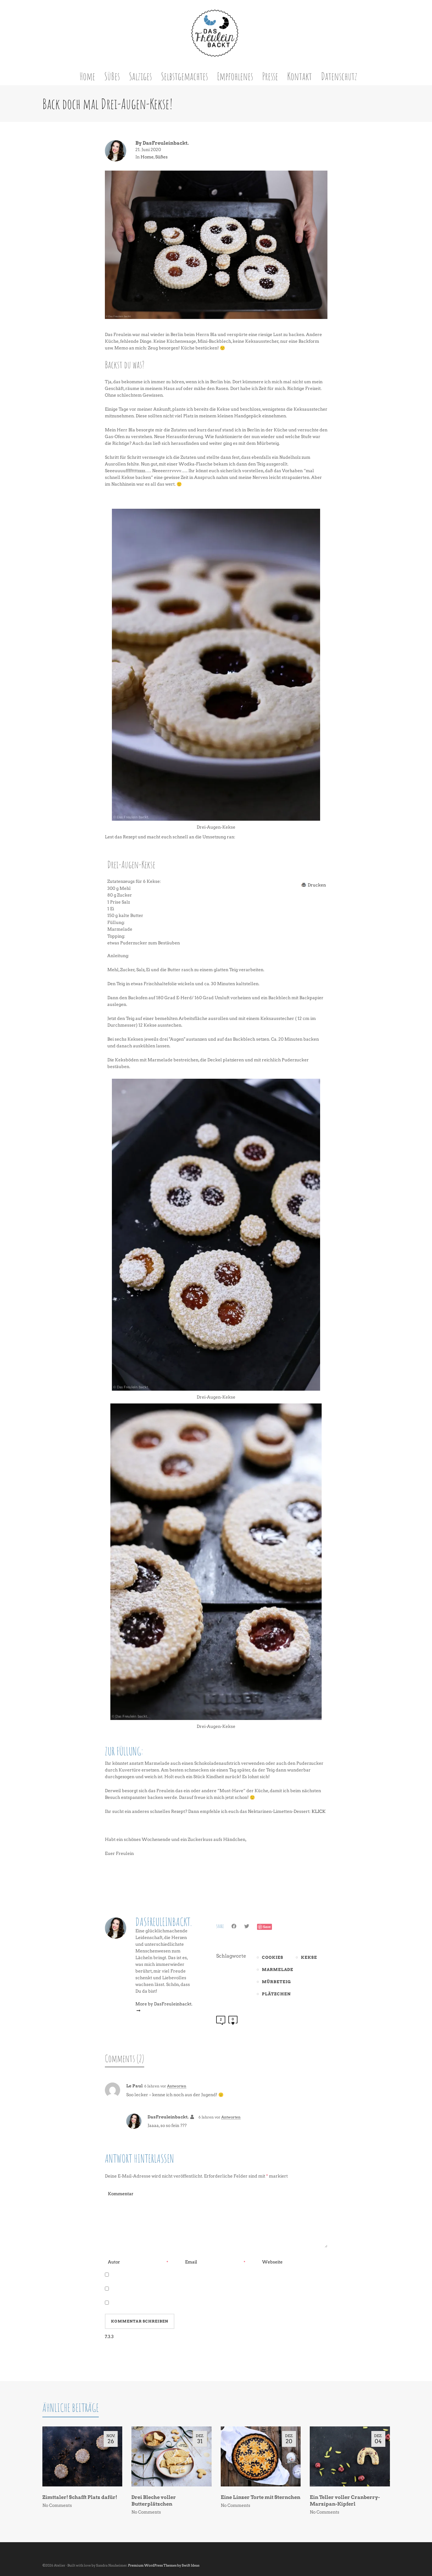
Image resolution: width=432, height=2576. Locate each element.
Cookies (272, 1957)
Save (267, 1927)
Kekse (309, 1957)
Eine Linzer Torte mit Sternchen (260, 2497)
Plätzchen (276, 1994)
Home (147, 156)
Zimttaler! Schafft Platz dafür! (79, 2497)
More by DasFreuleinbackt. (163, 2007)
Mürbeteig (276, 1982)
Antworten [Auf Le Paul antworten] (176, 2086)
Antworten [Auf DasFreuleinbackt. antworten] (231, 2117)
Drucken (317, 885)
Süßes (161, 156)
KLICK (319, 1811)
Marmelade (277, 1969)
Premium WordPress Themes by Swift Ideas (163, 2565)
